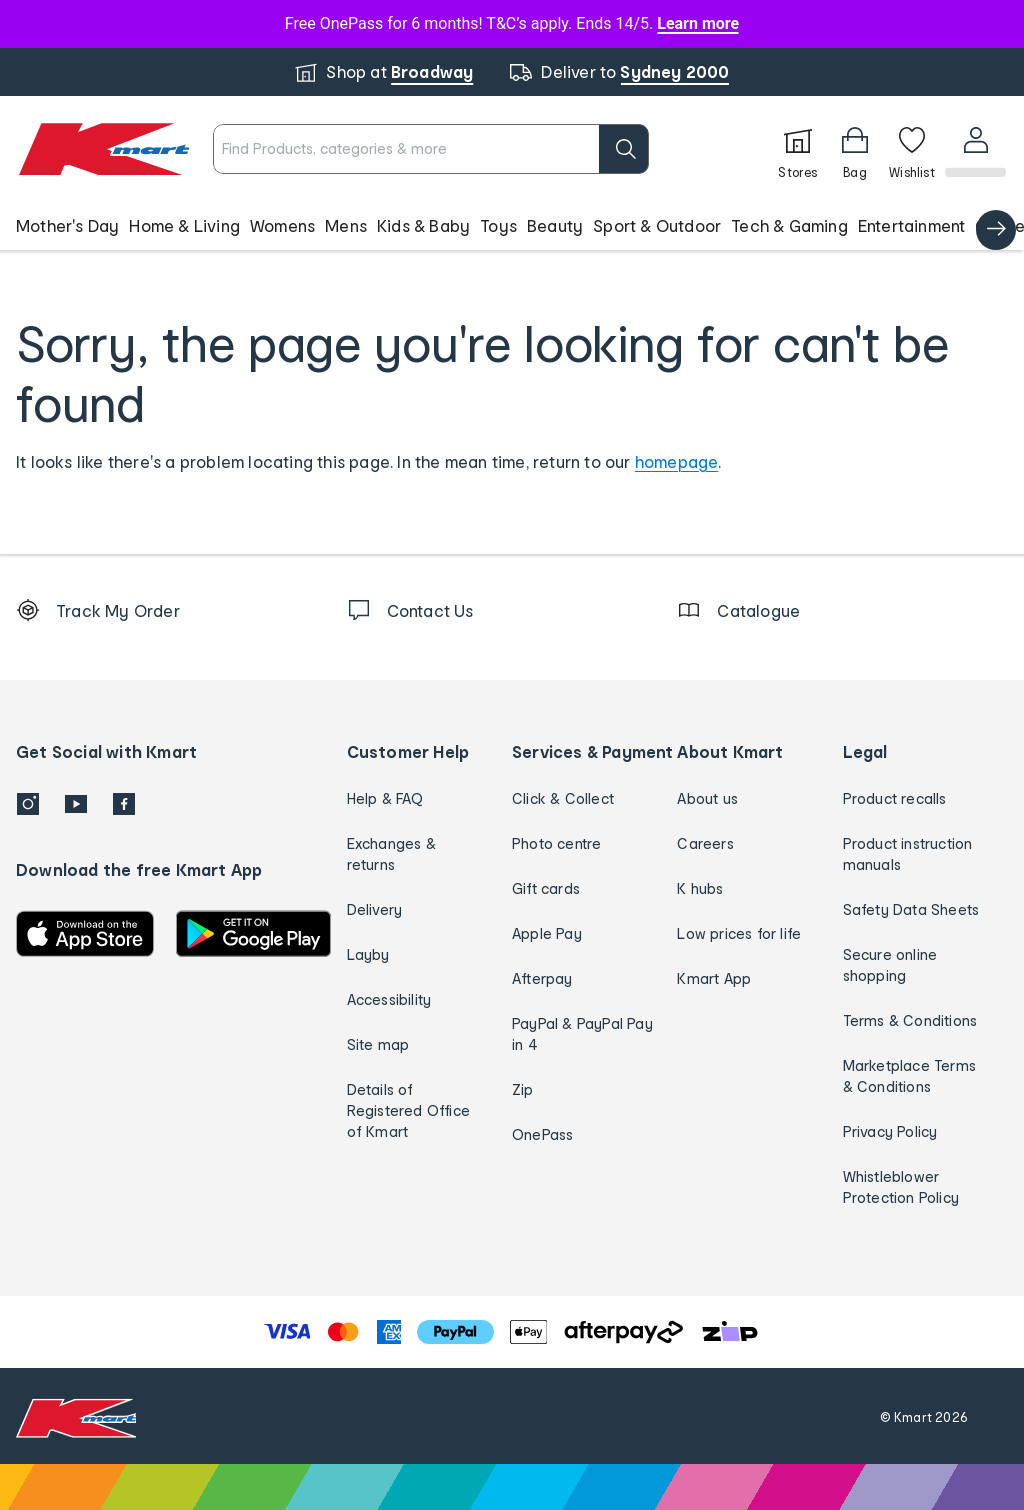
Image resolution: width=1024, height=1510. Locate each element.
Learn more (698, 23)
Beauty (555, 225)
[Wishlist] (910, 149)
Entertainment (912, 225)
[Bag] (853, 149)
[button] (512, 226)
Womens (282, 225)
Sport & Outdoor (657, 225)
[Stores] (796, 149)
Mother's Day (67, 225)
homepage (677, 461)
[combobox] (430, 149)
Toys (498, 225)
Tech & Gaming (789, 225)
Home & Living (184, 225)
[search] (622, 149)
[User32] (974, 149)
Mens (346, 225)
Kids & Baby (423, 225)
